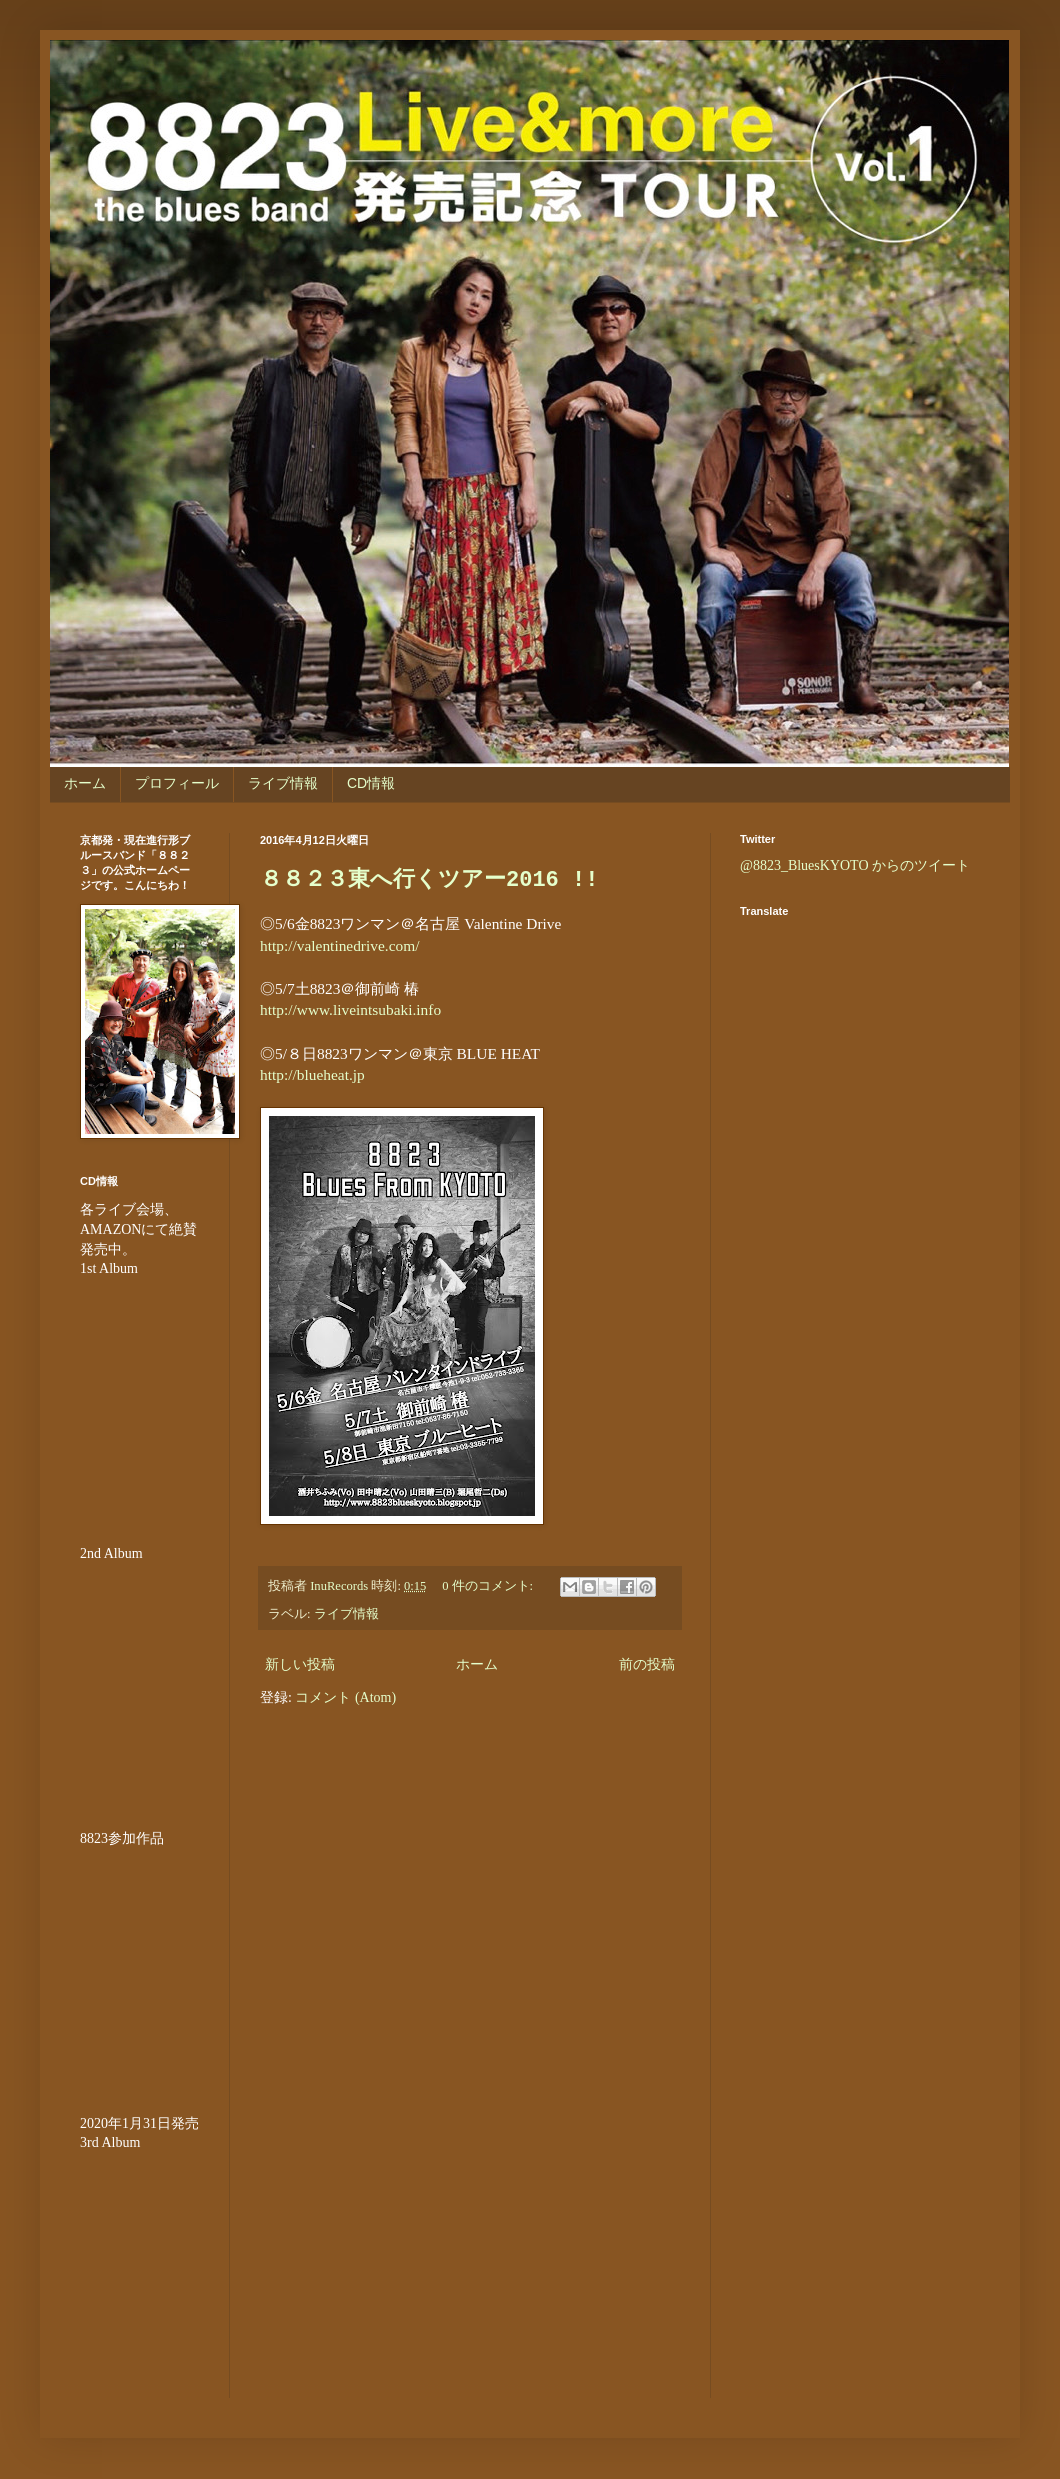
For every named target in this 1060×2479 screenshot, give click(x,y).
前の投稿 (647, 1664)
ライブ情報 (283, 783)
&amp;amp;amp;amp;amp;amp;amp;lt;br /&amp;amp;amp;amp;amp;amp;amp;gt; (140, 1968)
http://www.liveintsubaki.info (350, 1009)
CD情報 (371, 783)
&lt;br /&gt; (140, 2273)
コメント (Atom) (345, 1697)
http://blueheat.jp (312, 1074)
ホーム (85, 783)
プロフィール (177, 783)
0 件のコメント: (489, 1586)
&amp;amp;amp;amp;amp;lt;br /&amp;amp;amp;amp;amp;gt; (140, 1399)
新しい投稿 (300, 1664)
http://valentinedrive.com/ (339, 945)
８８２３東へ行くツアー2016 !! (429, 880)
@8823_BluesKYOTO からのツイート (855, 865)
